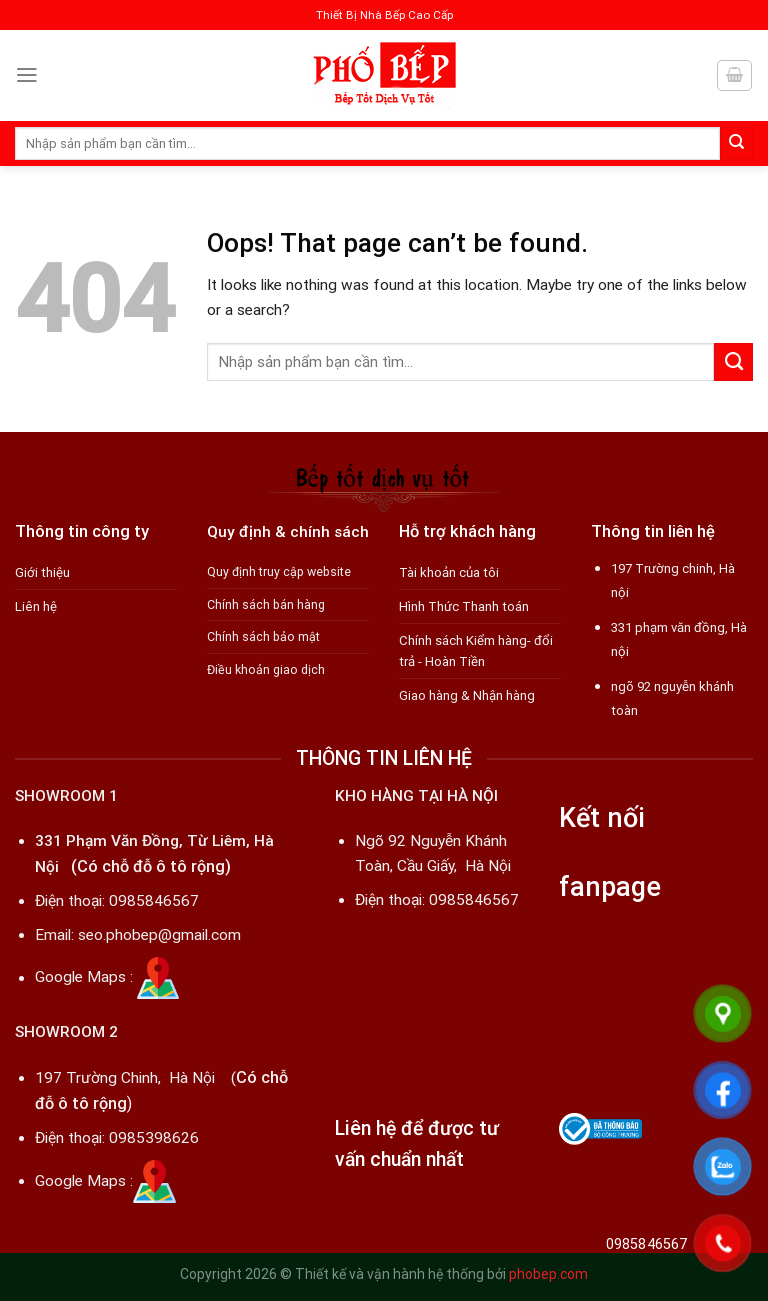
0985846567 (154, 901)
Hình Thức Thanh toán (464, 606)
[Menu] (27, 75)
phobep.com (548, 1274)
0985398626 (154, 1138)
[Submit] (736, 143)
